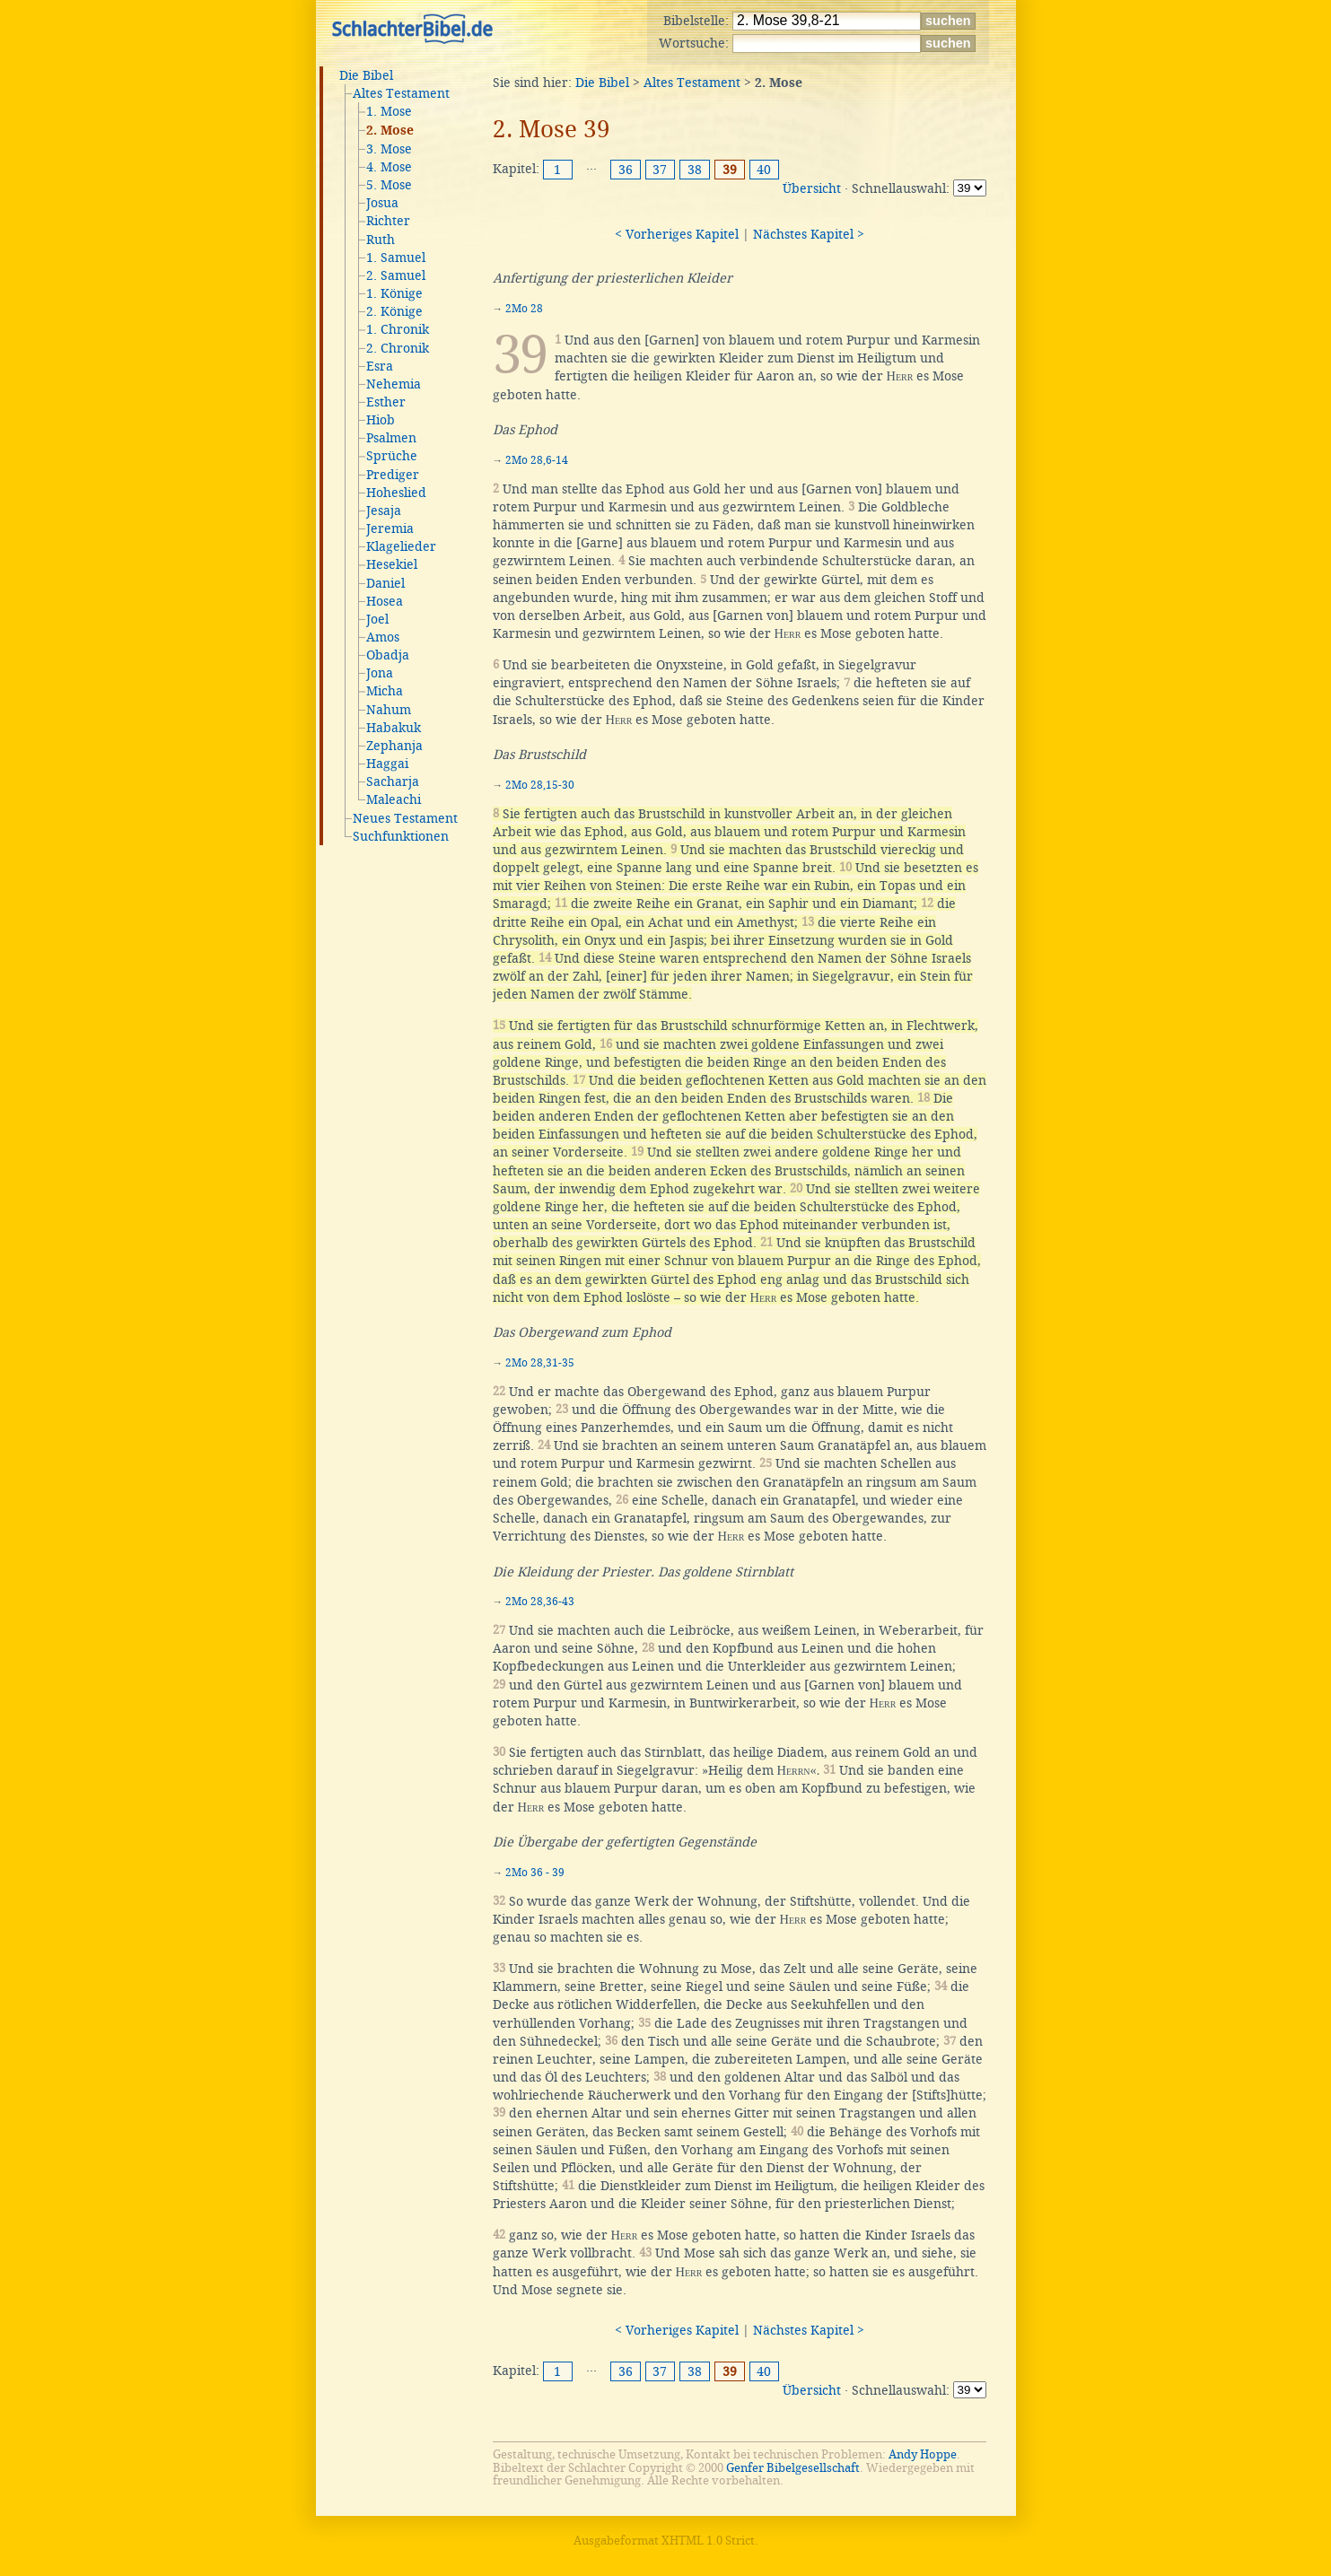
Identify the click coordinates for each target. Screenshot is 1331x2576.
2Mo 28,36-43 (539, 1601)
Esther (386, 402)
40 (764, 169)
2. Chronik (397, 348)
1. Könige (394, 293)
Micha (384, 691)
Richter (388, 221)
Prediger (392, 474)
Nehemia (393, 384)
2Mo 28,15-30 (539, 785)
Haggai (387, 763)
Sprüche (391, 456)
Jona (379, 673)
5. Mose (389, 185)
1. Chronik (397, 329)
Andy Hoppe (923, 2454)
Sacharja (392, 781)
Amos (382, 637)
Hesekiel (391, 564)
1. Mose (389, 111)
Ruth (380, 239)
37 (659, 169)
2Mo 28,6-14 (536, 460)
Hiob (380, 420)
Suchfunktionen (401, 836)
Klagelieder (401, 546)
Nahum (388, 710)
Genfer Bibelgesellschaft (793, 2468)
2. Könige (394, 311)
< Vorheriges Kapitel (677, 234)
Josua (382, 203)
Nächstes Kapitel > (808, 234)
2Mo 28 (524, 308)
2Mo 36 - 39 (535, 1872)
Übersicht (812, 188)
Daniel (385, 583)
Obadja (387, 655)
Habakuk (393, 727)
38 (694, 169)
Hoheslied (396, 492)
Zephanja (394, 745)
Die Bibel (366, 75)
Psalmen (391, 438)
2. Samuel (395, 275)
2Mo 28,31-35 (539, 1363)
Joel (377, 619)
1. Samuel (395, 257)
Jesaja (383, 510)
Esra (379, 366)
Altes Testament (401, 93)
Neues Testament (405, 818)
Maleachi (393, 799)
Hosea (384, 601)
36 (625, 169)
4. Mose (389, 167)
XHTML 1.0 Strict (708, 2540)
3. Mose (389, 149)
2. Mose (390, 131)
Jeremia (390, 528)
